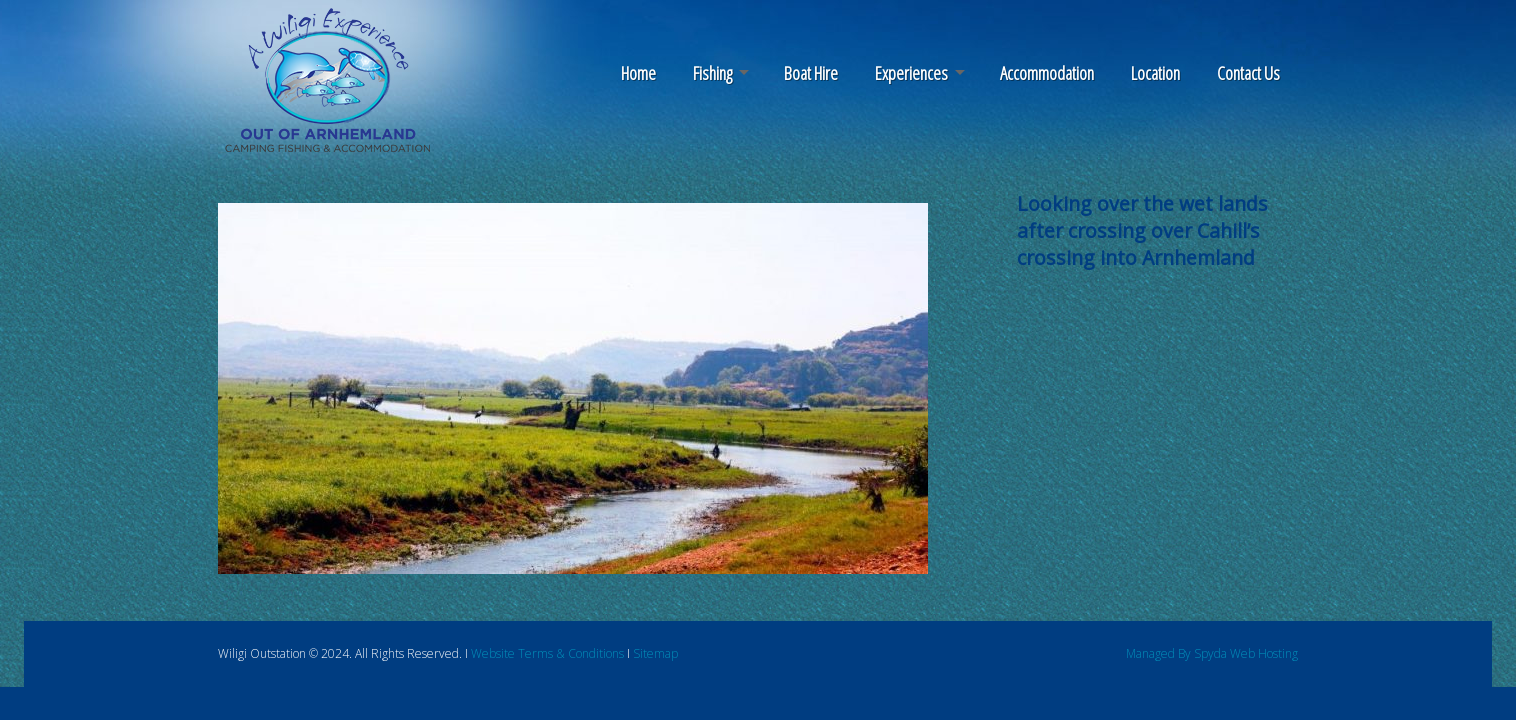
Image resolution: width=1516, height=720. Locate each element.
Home (638, 72)
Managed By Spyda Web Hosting (1212, 653)
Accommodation (1047, 72)
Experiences (911, 72)
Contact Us (1248, 72)
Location (1155, 72)
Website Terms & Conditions (547, 653)
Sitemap (655, 653)
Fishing (712, 72)
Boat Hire (811, 72)
